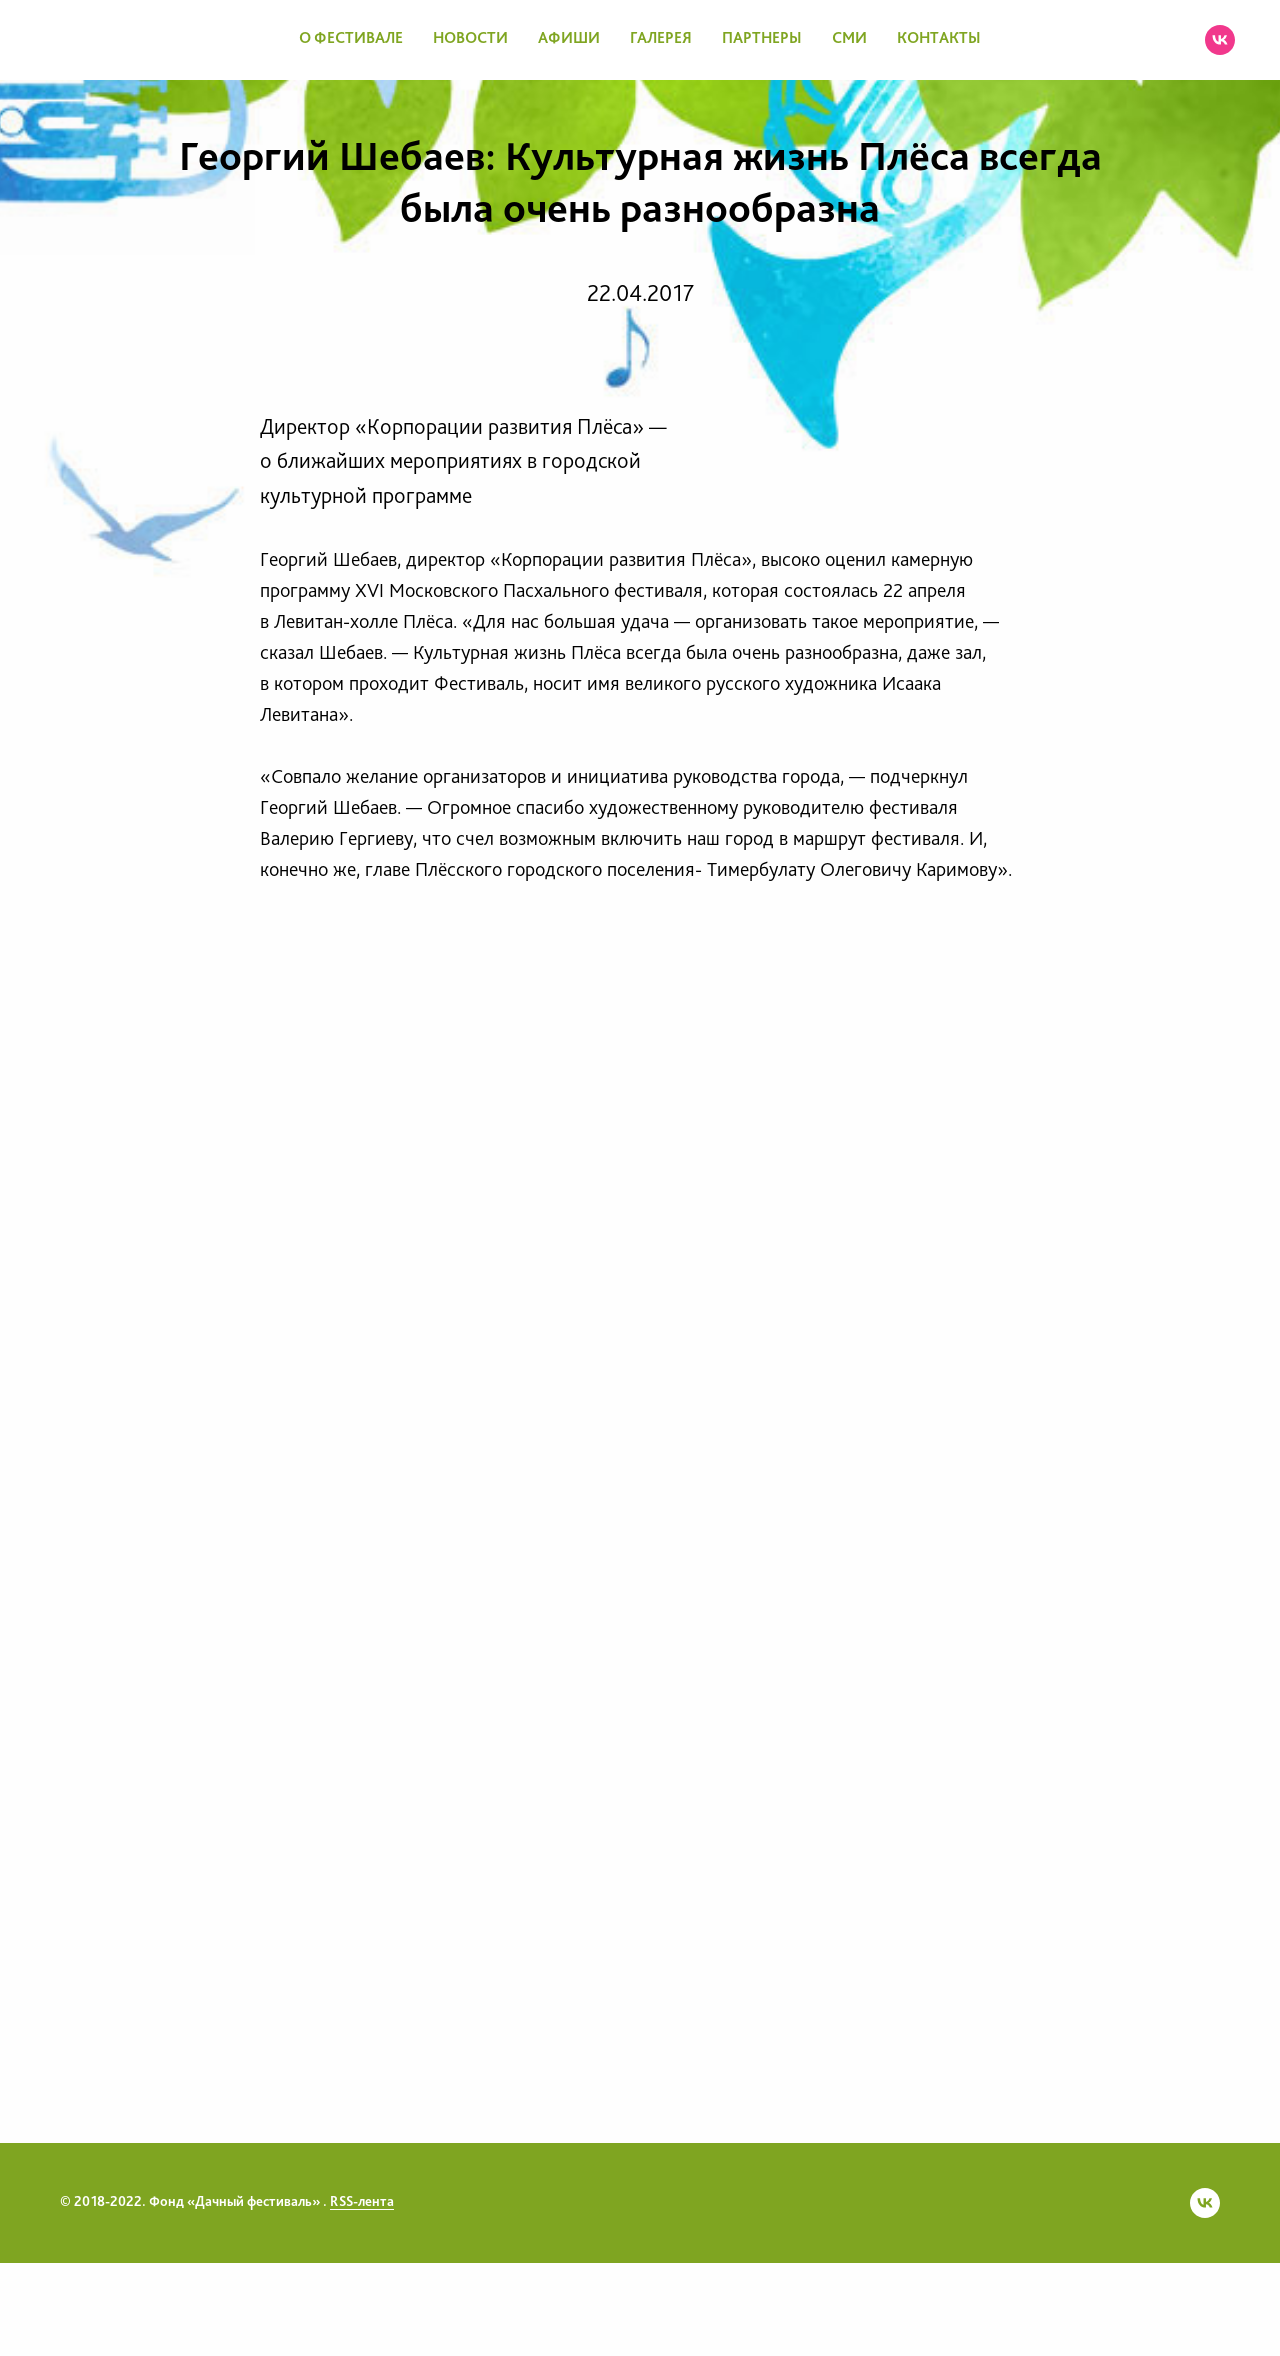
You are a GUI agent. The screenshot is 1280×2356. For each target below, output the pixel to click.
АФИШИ (569, 39)
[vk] (1220, 40)
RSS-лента (362, 2202)
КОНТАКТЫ (939, 39)
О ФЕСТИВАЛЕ (351, 39)
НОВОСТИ (470, 39)
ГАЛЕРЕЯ (661, 39)
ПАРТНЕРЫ (762, 39)
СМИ (849, 39)
